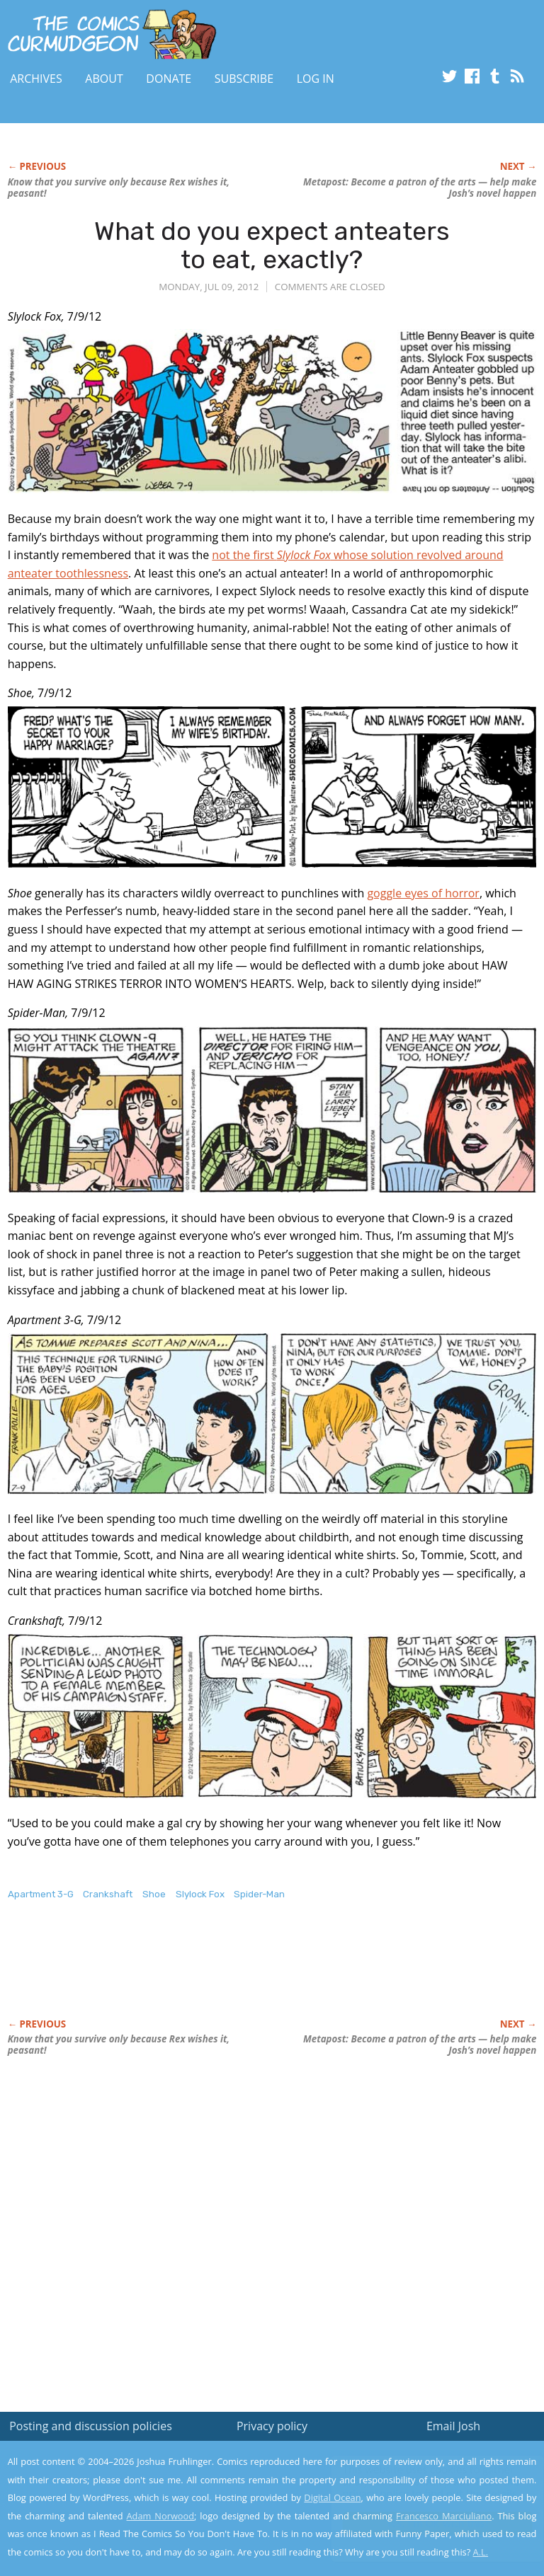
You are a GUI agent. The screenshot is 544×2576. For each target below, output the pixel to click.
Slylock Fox (200, 1894)
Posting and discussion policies (90, 2426)
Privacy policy (272, 2426)
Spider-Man (259, 1894)
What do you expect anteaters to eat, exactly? (272, 245)
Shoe (154, 1894)
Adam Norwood (161, 2515)
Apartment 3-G (41, 1894)
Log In (315, 78)
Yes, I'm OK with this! (424, 2523)
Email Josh (453, 2426)
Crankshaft (107, 1894)
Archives (36, 78)
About (104, 78)
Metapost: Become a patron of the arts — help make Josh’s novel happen (419, 188)
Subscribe (244, 78)
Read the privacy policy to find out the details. (417, 2487)
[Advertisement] (173, 1974)
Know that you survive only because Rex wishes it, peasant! (119, 188)
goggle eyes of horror (423, 893)
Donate (168, 78)
